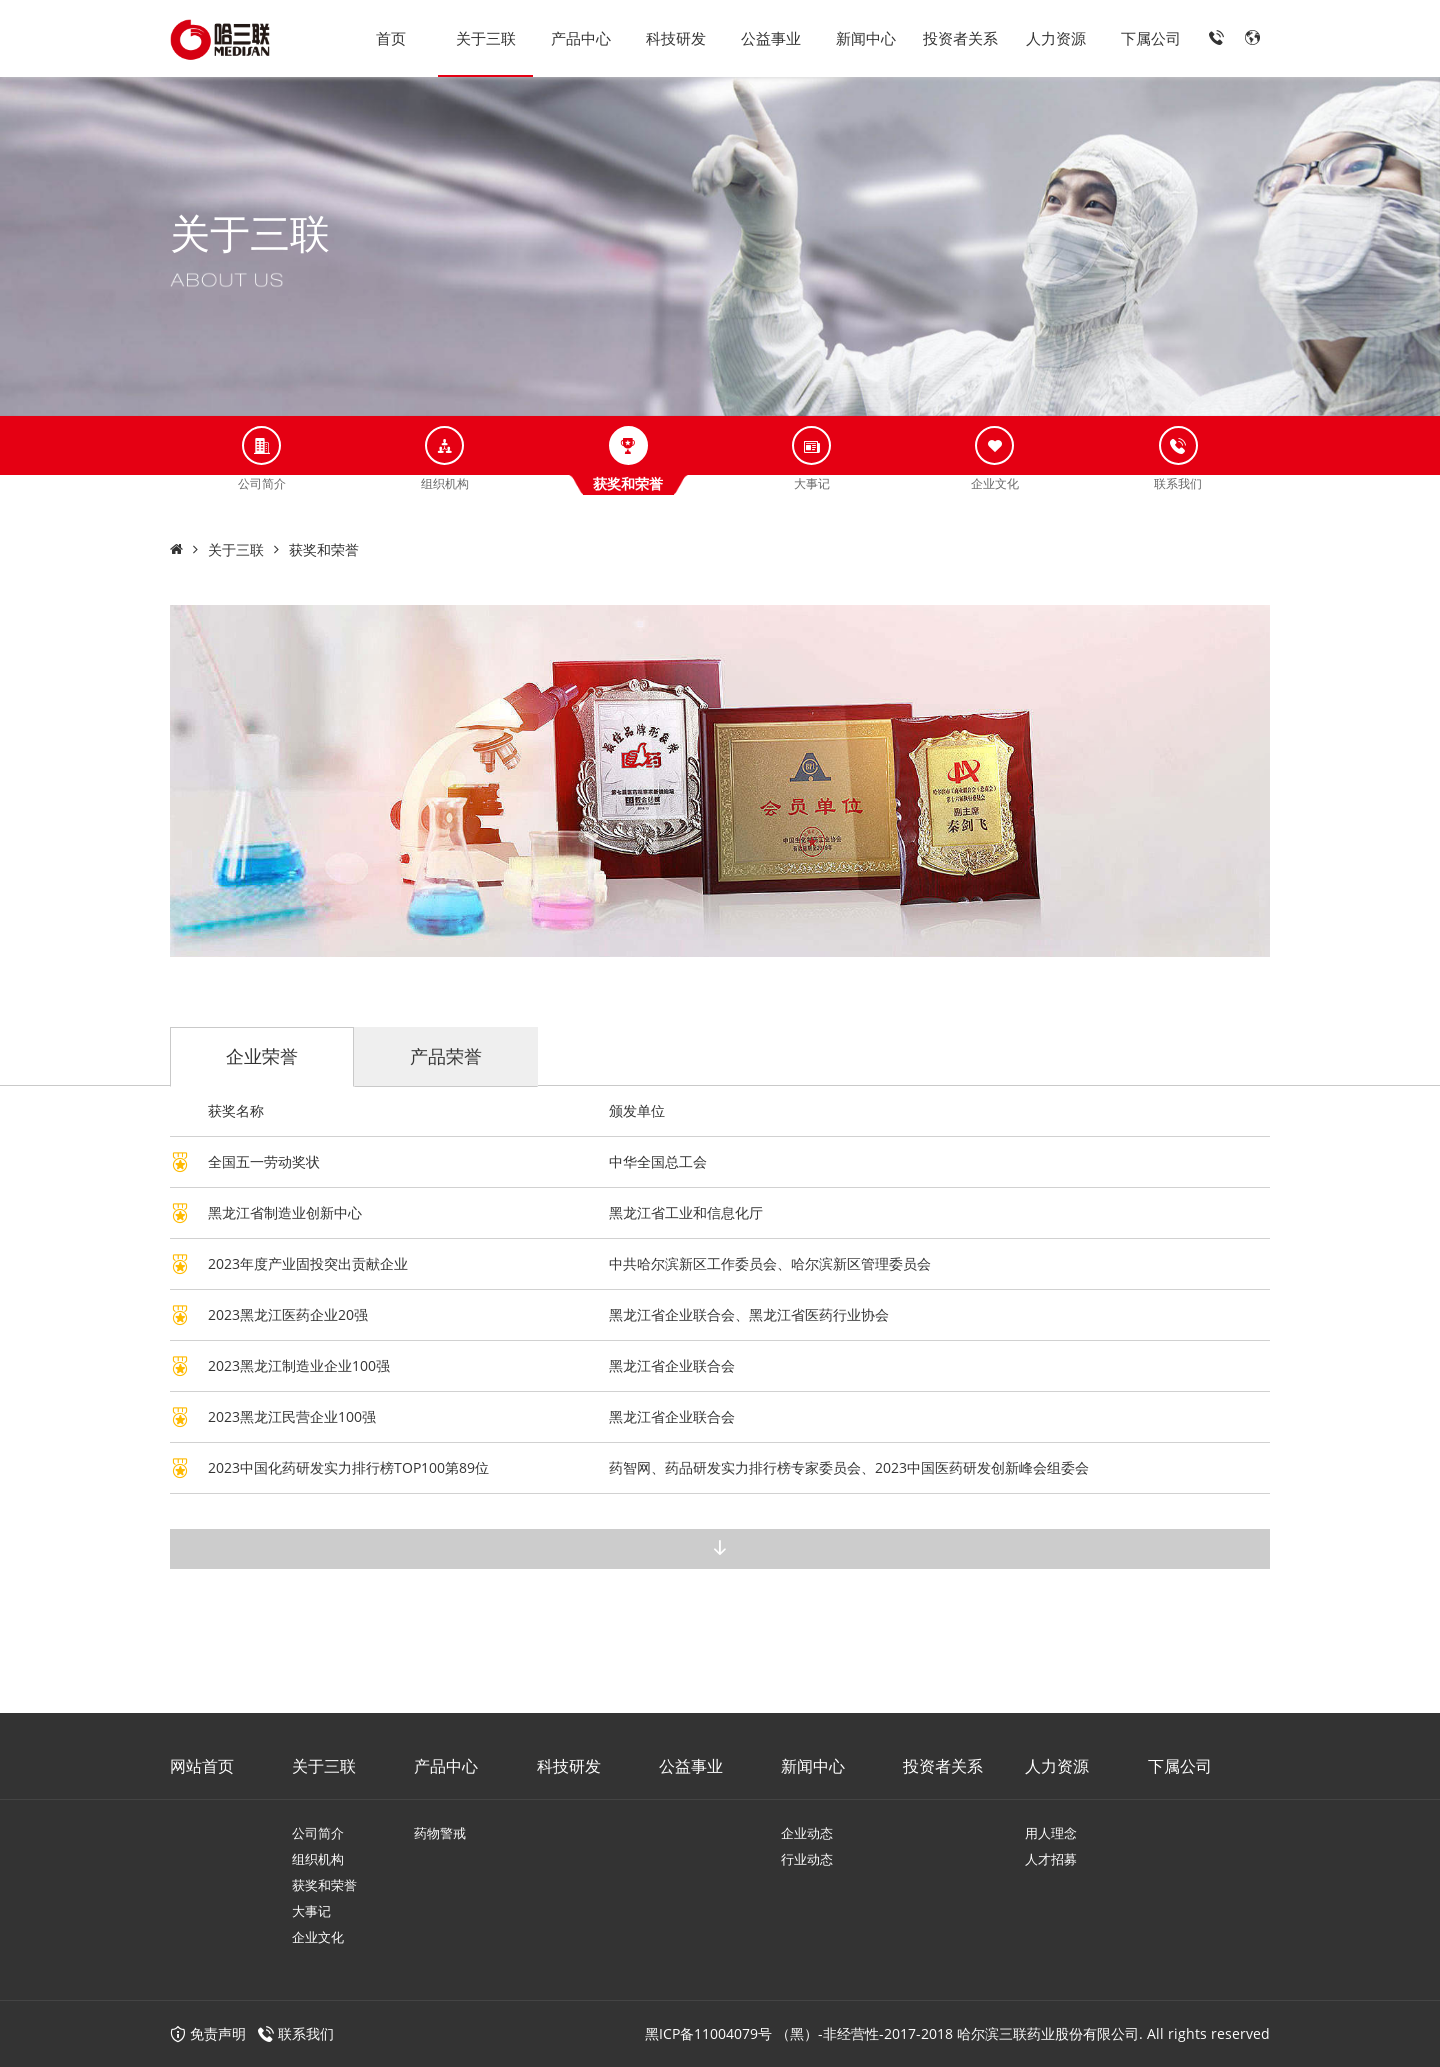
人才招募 (1051, 1859)
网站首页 (202, 1766)
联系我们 (306, 2033)
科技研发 (676, 38)
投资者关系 (960, 38)
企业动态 (807, 1833)
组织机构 (318, 1859)
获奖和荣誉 (324, 549)
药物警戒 (440, 1833)
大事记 (311, 1911)
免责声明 (208, 2033)
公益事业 (771, 38)
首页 (391, 38)
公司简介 (318, 1833)
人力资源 (1056, 38)
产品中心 (581, 38)
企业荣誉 (262, 1056)
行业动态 (807, 1859)
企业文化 (318, 1937)
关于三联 (486, 38)
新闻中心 (866, 38)
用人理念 (1051, 1833)
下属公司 (1151, 38)
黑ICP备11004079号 (708, 2033)
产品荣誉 (446, 1056)
